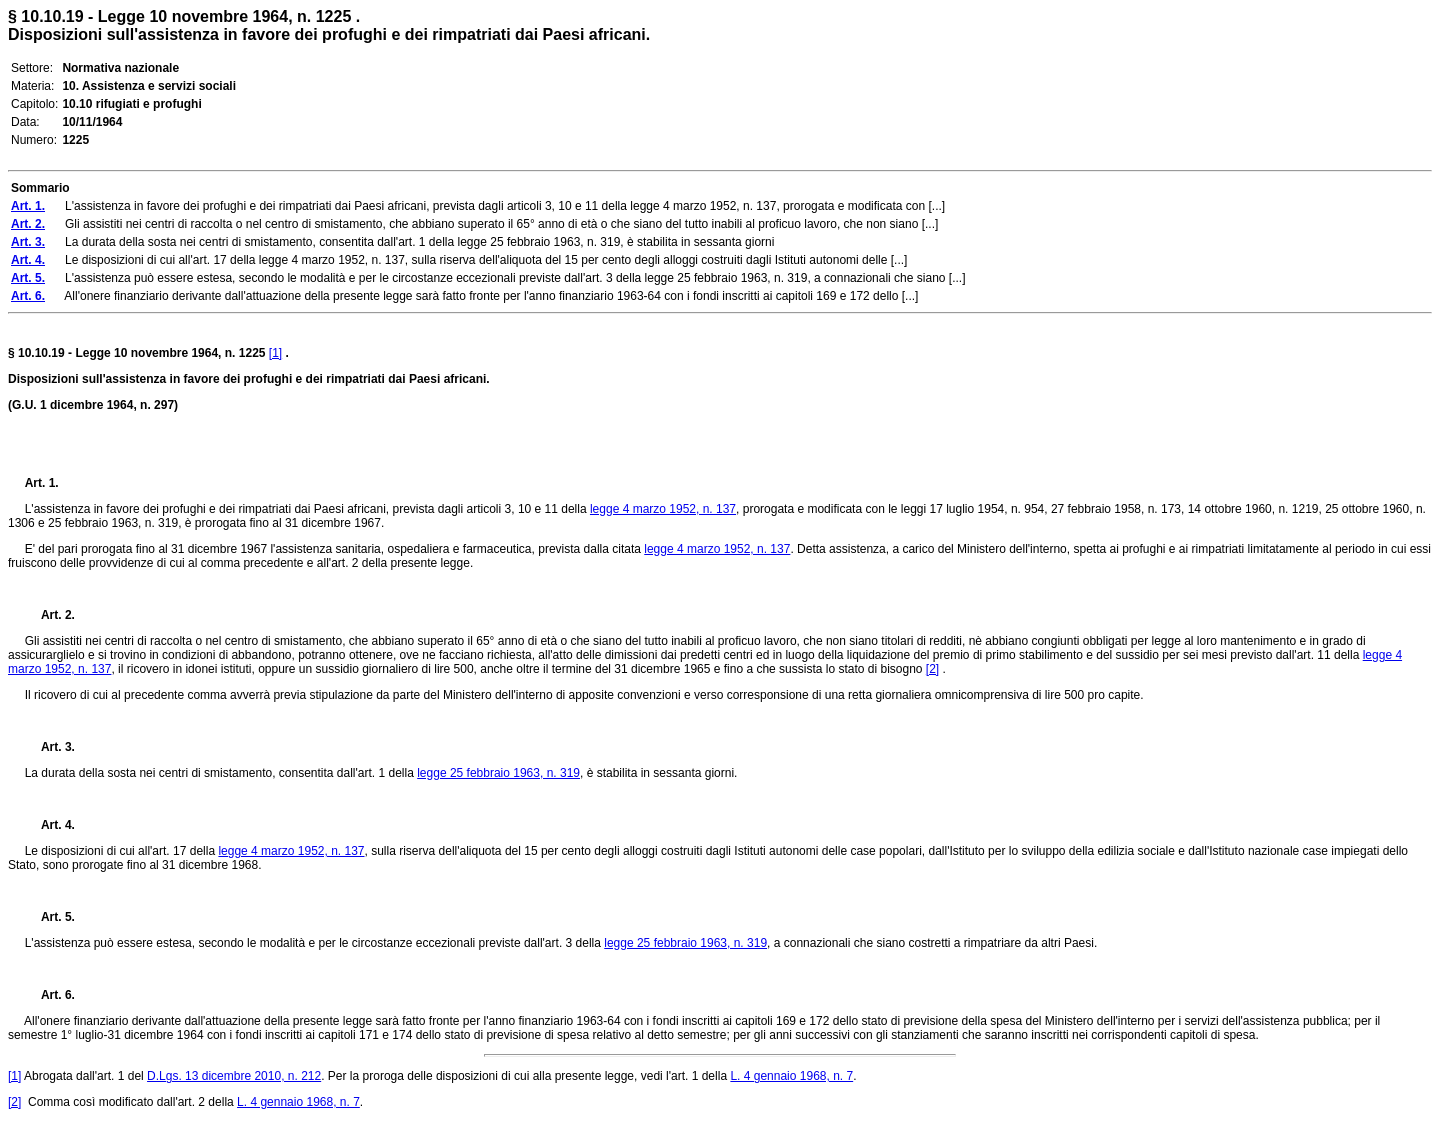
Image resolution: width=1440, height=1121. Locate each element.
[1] (275, 353)
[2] (932, 669)
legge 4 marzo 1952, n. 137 (663, 509)
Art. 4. (50, 825)
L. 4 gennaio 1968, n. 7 (791, 1076)
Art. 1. (42, 483)
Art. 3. (50, 747)
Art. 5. (50, 917)
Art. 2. (50, 615)
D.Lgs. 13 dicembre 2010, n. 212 (234, 1076)
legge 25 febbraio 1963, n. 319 (498, 773)
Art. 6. (50, 995)
